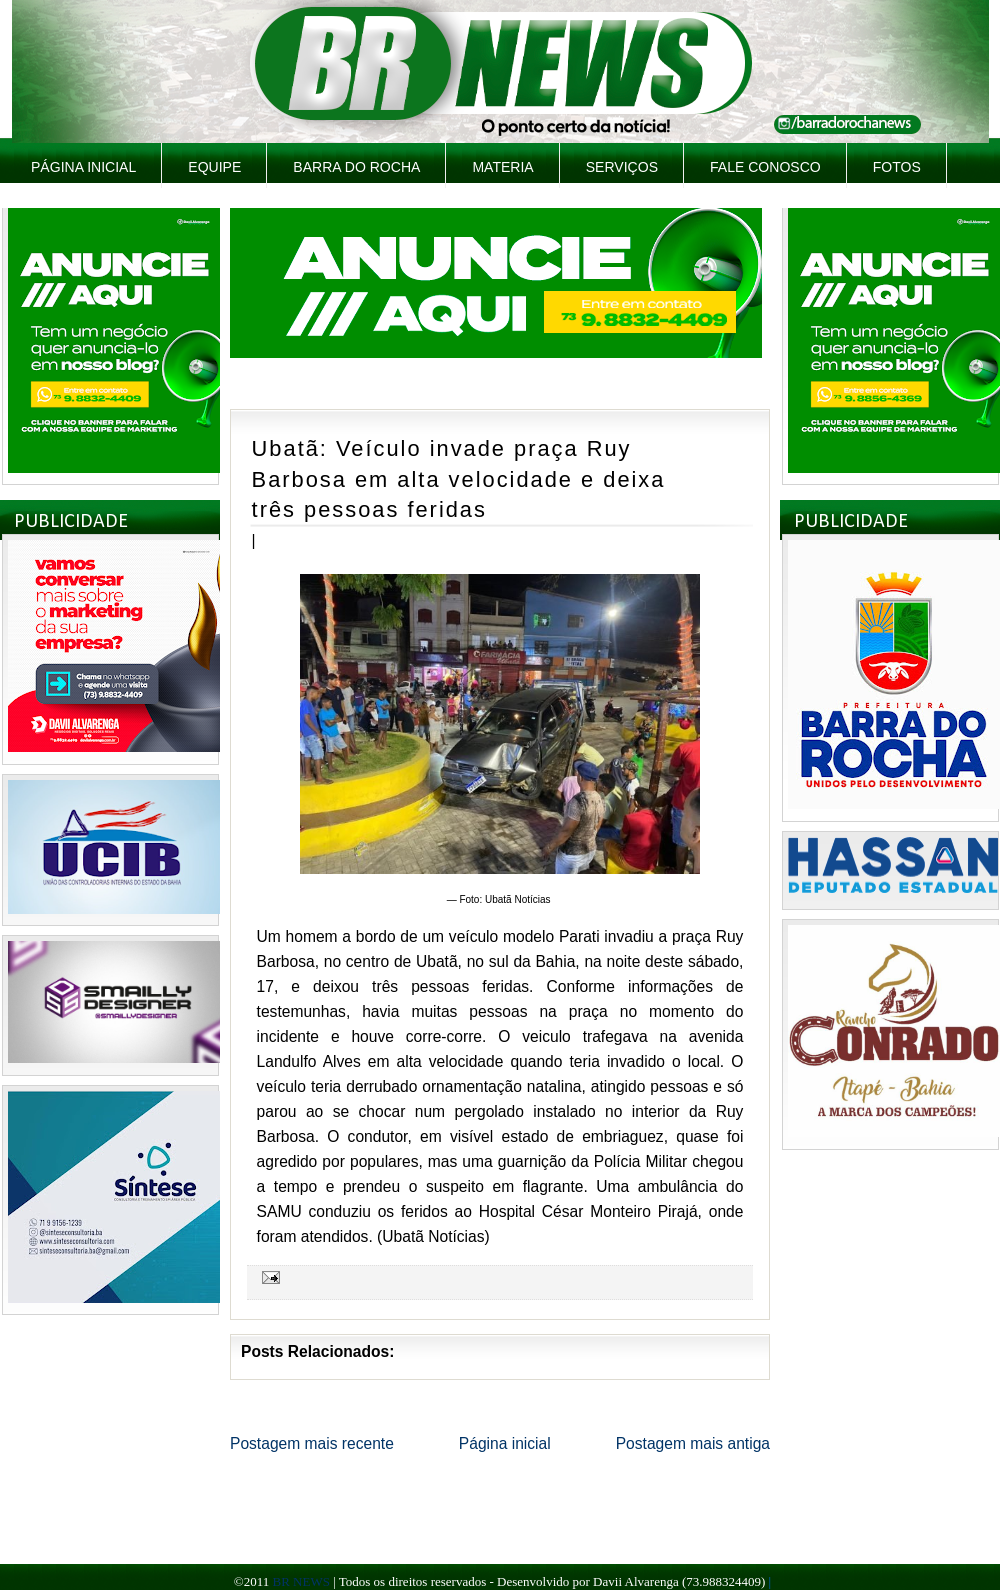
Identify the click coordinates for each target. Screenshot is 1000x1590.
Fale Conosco (765, 167)
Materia (502, 167)
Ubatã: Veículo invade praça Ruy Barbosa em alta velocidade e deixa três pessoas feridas (459, 479)
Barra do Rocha (356, 167)
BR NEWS (300, 1581)
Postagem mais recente (312, 1443)
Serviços (622, 167)
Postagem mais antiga (693, 1443)
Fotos (897, 167)
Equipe (214, 167)
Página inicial (83, 167)
